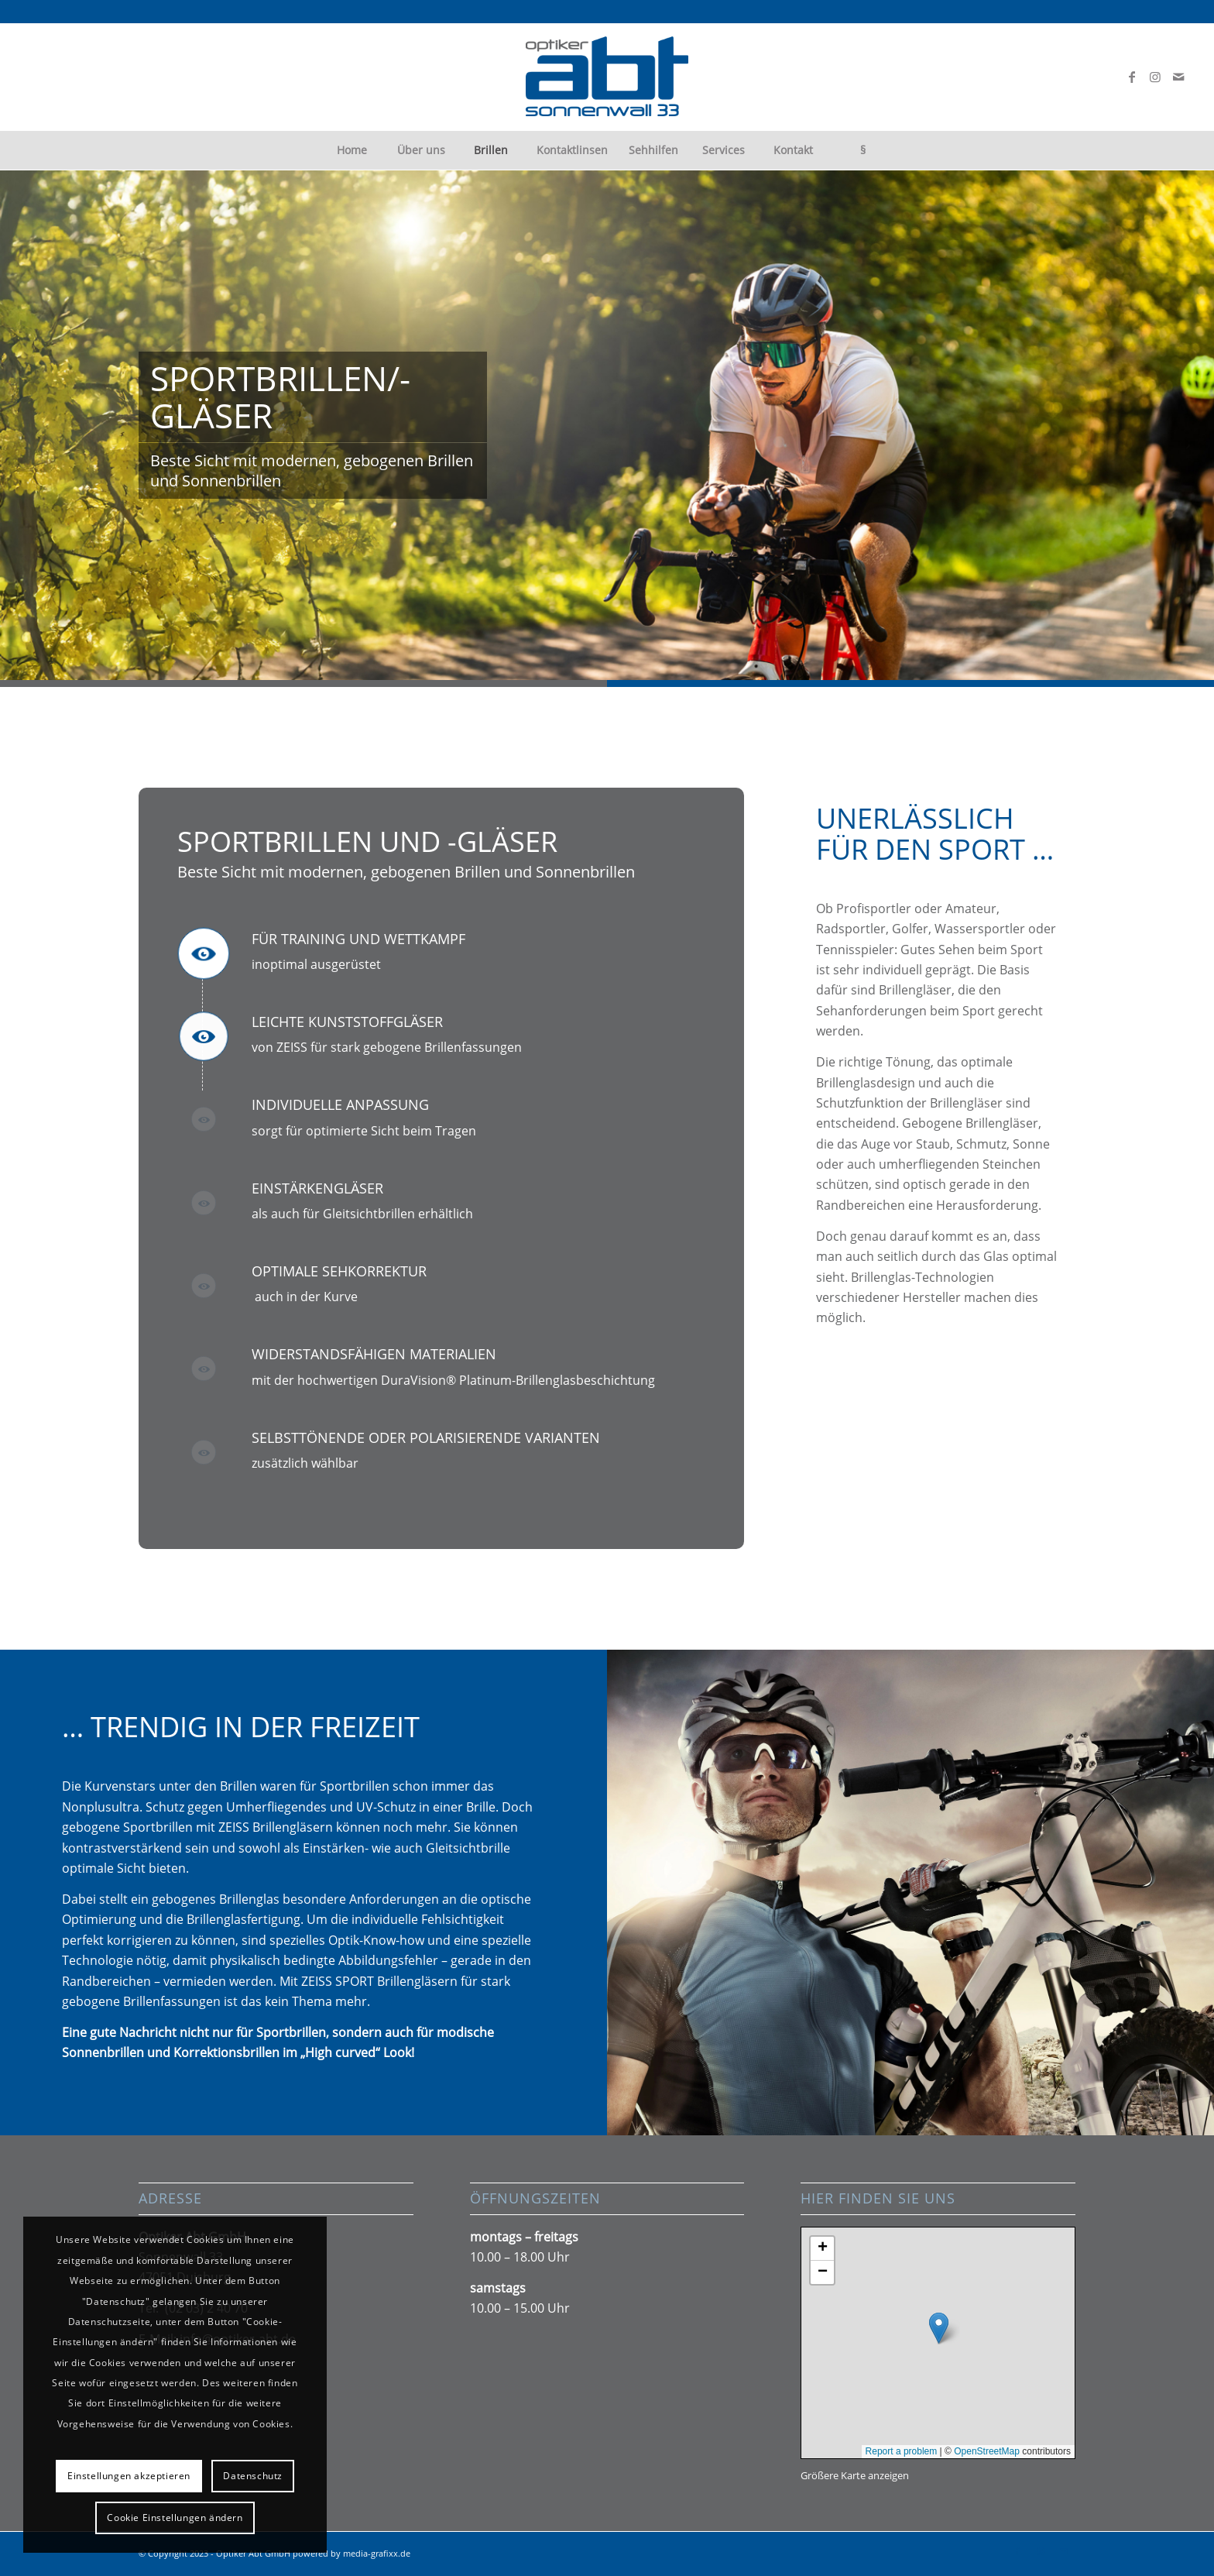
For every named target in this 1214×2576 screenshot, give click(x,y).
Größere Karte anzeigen (855, 2475)
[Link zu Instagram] (1155, 76)
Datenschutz (253, 2475)
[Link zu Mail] (1178, 76)
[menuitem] (351, 150)
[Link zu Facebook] (1132, 76)
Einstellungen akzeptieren (128, 2475)
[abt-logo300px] (607, 76)
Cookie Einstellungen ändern (174, 2517)
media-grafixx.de (376, 2553)
